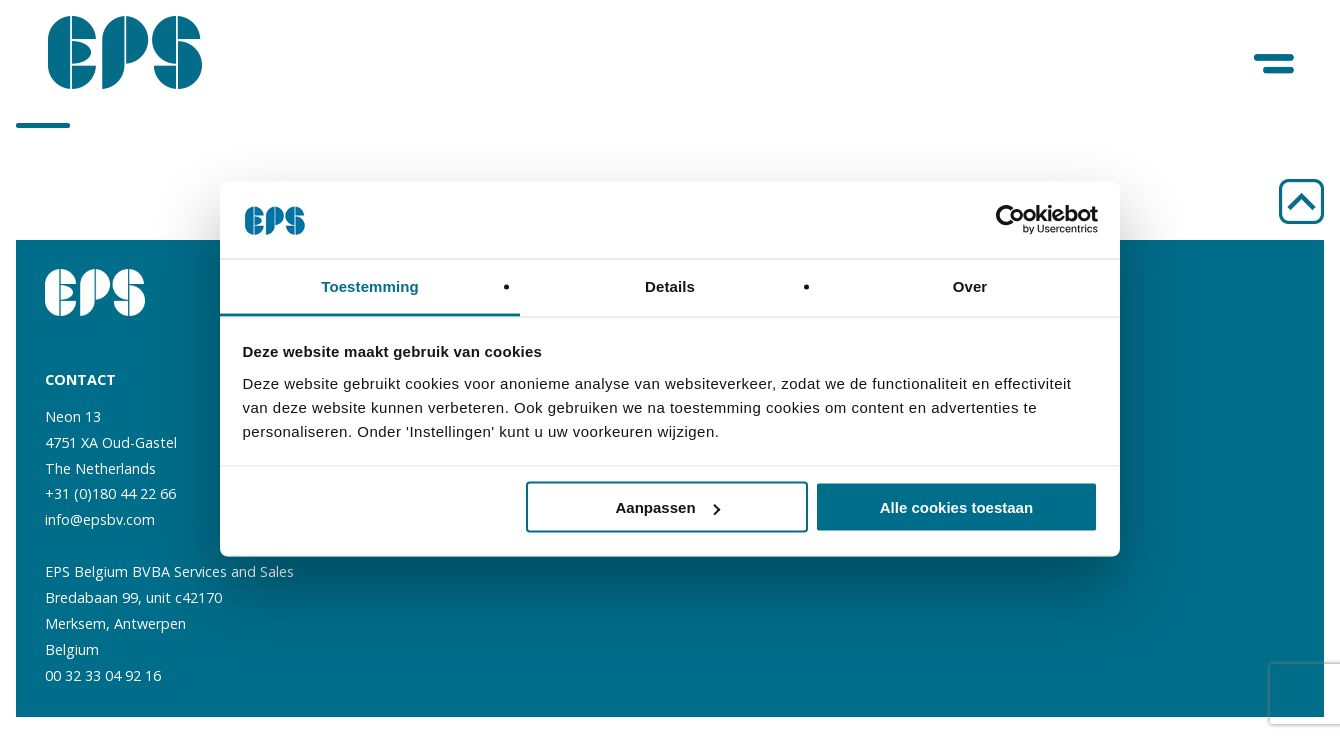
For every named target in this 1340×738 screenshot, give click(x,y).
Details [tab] (670, 285)
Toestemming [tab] (370, 285)
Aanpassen (668, 507)
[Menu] (1275, 64)
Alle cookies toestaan (956, 507)
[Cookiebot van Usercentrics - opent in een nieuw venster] (1010, 220)
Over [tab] (970, 285)
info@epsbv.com (100, 519)
